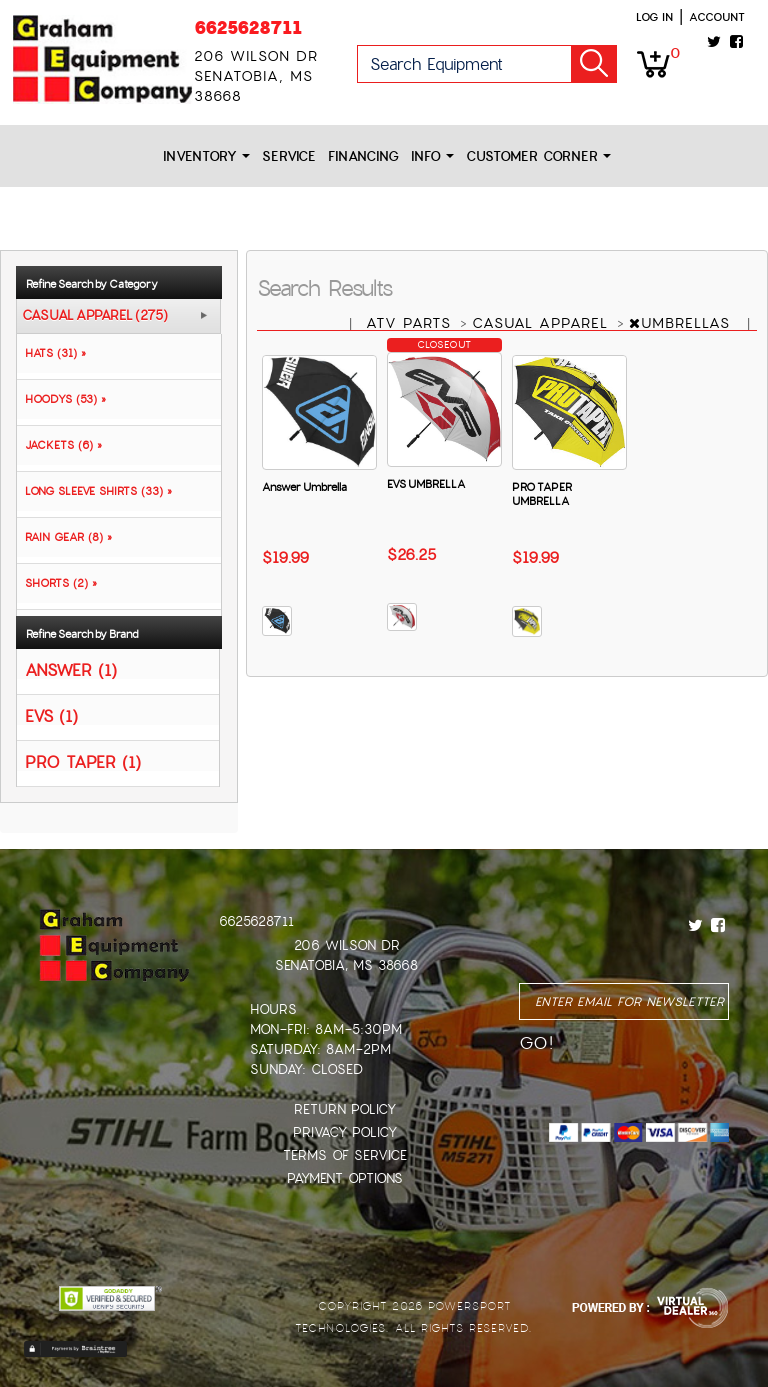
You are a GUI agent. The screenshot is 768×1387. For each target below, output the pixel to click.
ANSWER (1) (71, 669)
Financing (363, 156)
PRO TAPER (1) (83, 761)
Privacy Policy (345, 1132)
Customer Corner (538, 156)
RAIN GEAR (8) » (64, 537)
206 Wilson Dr (347, 945)
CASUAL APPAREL (543, 323)
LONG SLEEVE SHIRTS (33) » (94, 491)
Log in (654, 17)
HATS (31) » (51, 353)
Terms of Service (345, 1155)
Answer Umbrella (304, 487)
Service (289, 156)
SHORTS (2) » (57, 583)
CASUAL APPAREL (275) (95, 316)
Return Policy (345, 1109)
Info (432, 156)
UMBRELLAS (682, 323)
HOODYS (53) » (61, 399)
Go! (594, 64)
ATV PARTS (411, 323)
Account (717, 17)
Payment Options (345, 1178)
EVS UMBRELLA (426, 484)
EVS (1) (51, 715)
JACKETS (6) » (59, 445)
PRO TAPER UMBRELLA (542, 494)
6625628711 (248, 27)
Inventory (206, 156)
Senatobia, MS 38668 (346, 965)
